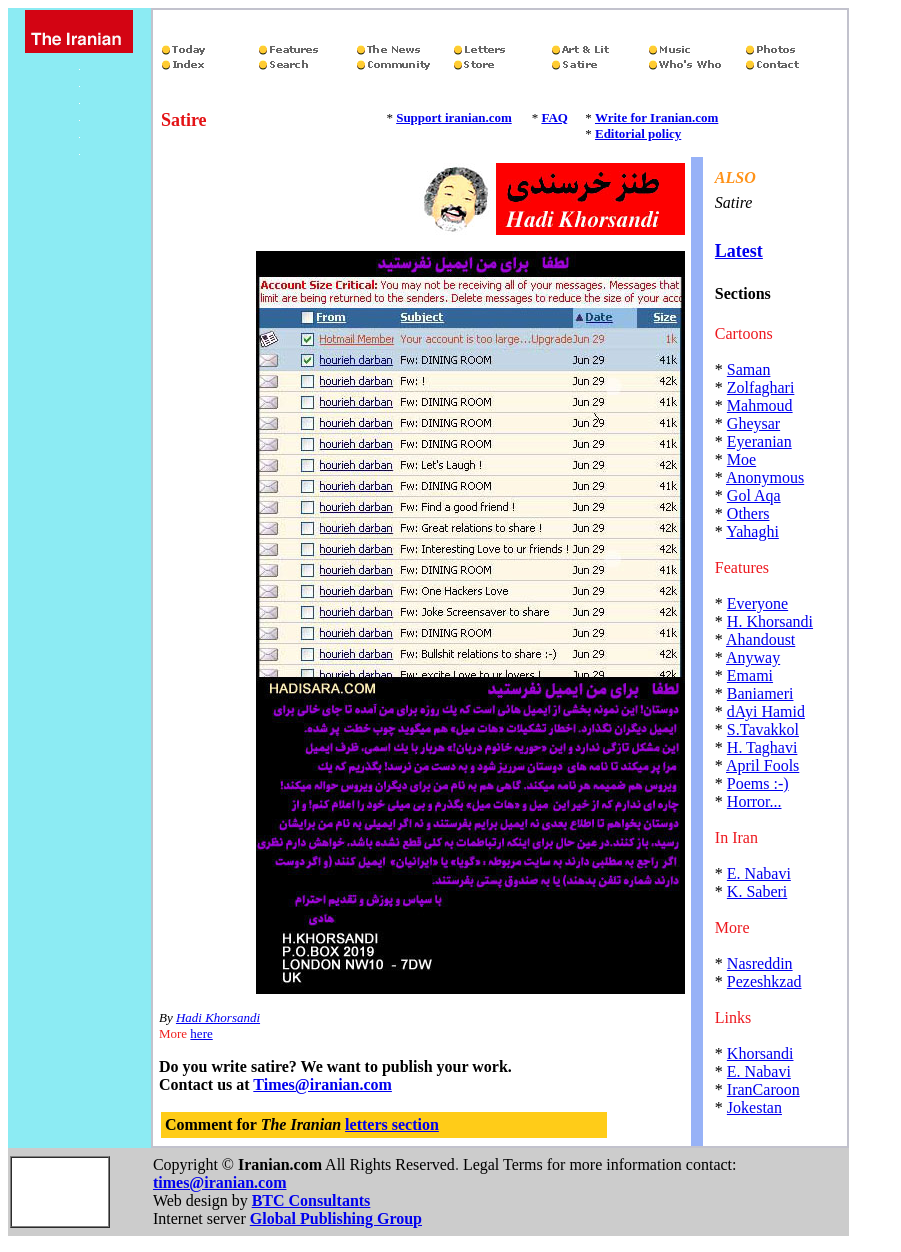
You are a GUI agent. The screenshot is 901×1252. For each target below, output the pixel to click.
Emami (750, 675)
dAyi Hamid (766, 711)
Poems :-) (758, 783)
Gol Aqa (754, 495)
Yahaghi (752, 531)
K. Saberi (757, 891)
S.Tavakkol (763, 729)
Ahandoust (760, 639)
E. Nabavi (759, 873)
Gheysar (753, 423)
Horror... (754, 801)
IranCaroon (763, 1089)
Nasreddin (760, 963)
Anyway (753, 657)
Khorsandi (760, 1053)
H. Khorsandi (770, 621)
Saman (749, 369)
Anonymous (765, 477)
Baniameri (760, 693)
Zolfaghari (761, 387)
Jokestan (754, 1107)
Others (748, 513)
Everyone (757, 603)
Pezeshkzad (764, 981)
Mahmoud (760, 405)
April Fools (762, 765)
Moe (741, 459)
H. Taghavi (762, 747)
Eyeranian (759, 441)
